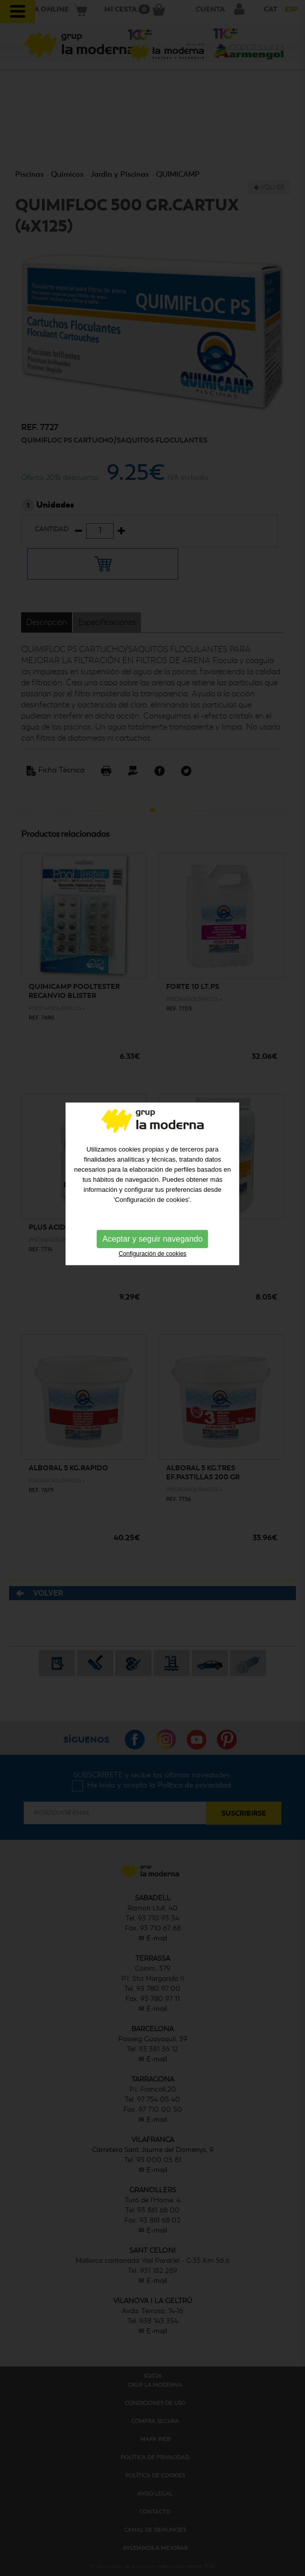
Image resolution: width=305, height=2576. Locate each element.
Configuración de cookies (153, 1178)
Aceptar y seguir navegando (152, 1163)
